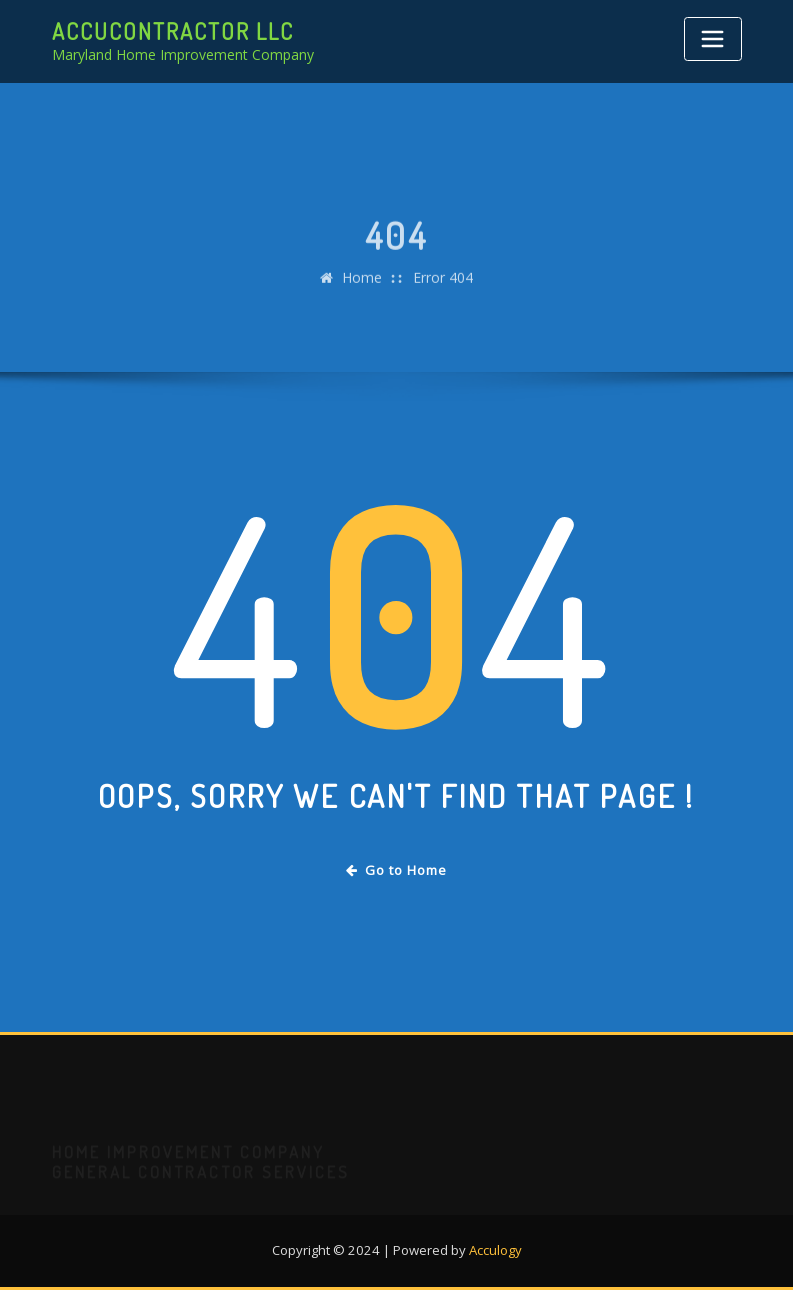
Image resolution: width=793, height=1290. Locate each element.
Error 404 (443, 289)
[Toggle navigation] (713, 39)
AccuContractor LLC (173, 31)
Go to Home (396, 870)
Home (362, 289)
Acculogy (495, 1250)
